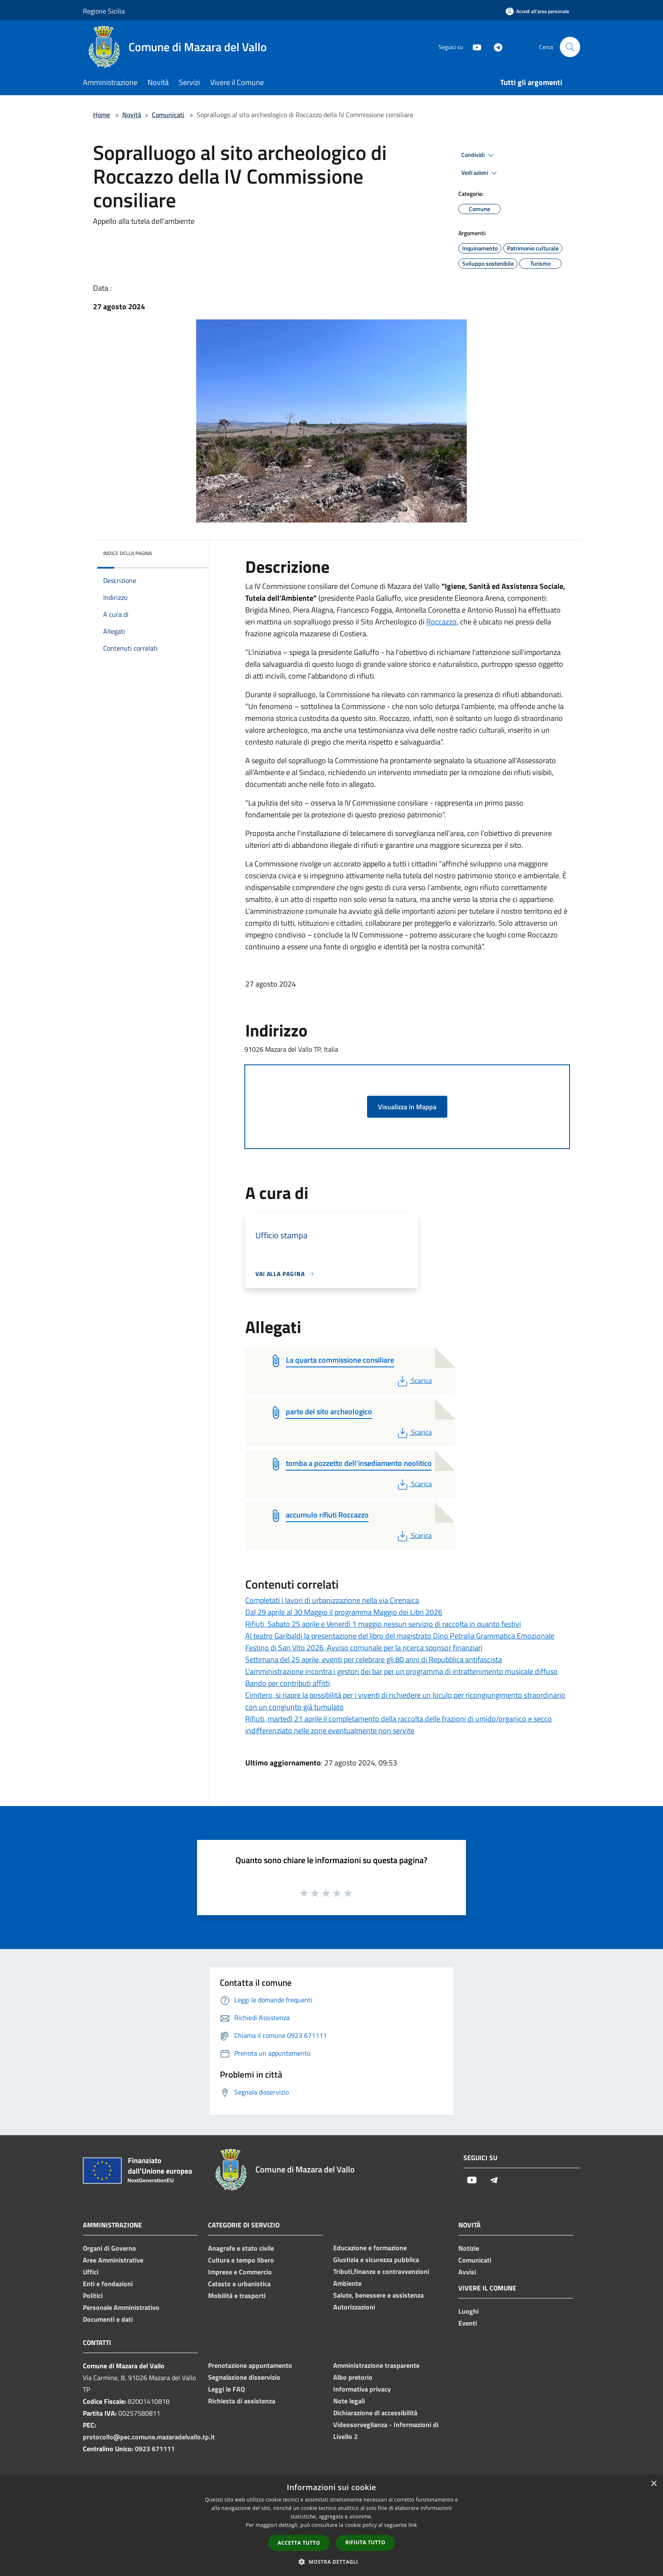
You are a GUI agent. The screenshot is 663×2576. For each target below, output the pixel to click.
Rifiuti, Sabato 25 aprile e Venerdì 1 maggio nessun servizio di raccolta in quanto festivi (383, 1624)
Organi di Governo (109, 2248)
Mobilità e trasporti (237, 2295)
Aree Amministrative (113, 2260)
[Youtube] (473, 46)
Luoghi (468, 2311)
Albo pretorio (353, 2377)
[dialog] (331, 2525)
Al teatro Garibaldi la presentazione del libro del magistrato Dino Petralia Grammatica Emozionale (399, 1635)
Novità (131, 115)
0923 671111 (155, 2449)
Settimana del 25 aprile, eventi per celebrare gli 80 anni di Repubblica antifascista (373, 1659)
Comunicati (168, 115)
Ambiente (347, 2283)
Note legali (349, 2401)
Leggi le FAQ (226, 2389)
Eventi (467, 2323)
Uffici (91, 2272)
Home (101, 115)
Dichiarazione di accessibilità (375, 2413)
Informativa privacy (362, 2389)
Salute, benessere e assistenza (378, 2295)
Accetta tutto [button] (299, 2542)
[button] (331, 2561)
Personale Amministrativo (121, 2307)
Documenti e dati (108, 2319)
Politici (93, 2295)
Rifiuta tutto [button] (365, 2542)
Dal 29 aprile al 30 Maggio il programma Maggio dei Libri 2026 (343, 1612)
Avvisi (467, 2272)
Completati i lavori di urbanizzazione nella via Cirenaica (332, 1600)
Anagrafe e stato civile (241, 2248)
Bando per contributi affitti (287, 1683)
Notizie (468, 2248)
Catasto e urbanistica (239, 2284)
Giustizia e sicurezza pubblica (376, 2259)
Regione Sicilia (104, 11)
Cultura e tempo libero (241, 2260)
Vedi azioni (480, 173)
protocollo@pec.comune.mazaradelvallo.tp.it (149, 2437)
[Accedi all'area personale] (537, 11)
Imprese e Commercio (240, 2272)
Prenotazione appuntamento (250, 2365)
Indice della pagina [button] (127, 553)
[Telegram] (494, 46)
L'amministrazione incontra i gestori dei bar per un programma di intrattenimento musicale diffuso (401, 1671)
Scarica (414, 1380)
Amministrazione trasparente (376, 2365)
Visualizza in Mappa (407, 1107)
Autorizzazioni (354, 2307)
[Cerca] (570, 47)
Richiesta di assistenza (241, 2401)
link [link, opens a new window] (412, 2525)
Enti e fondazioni (108, 2284)
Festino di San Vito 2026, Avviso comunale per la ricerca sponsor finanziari (363, 1647)
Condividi (478, 155)
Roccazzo (441, 621)
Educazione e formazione (370, 2248)
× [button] (653, 2484)
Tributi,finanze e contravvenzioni (381, 2271)
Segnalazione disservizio (244, 2377)
